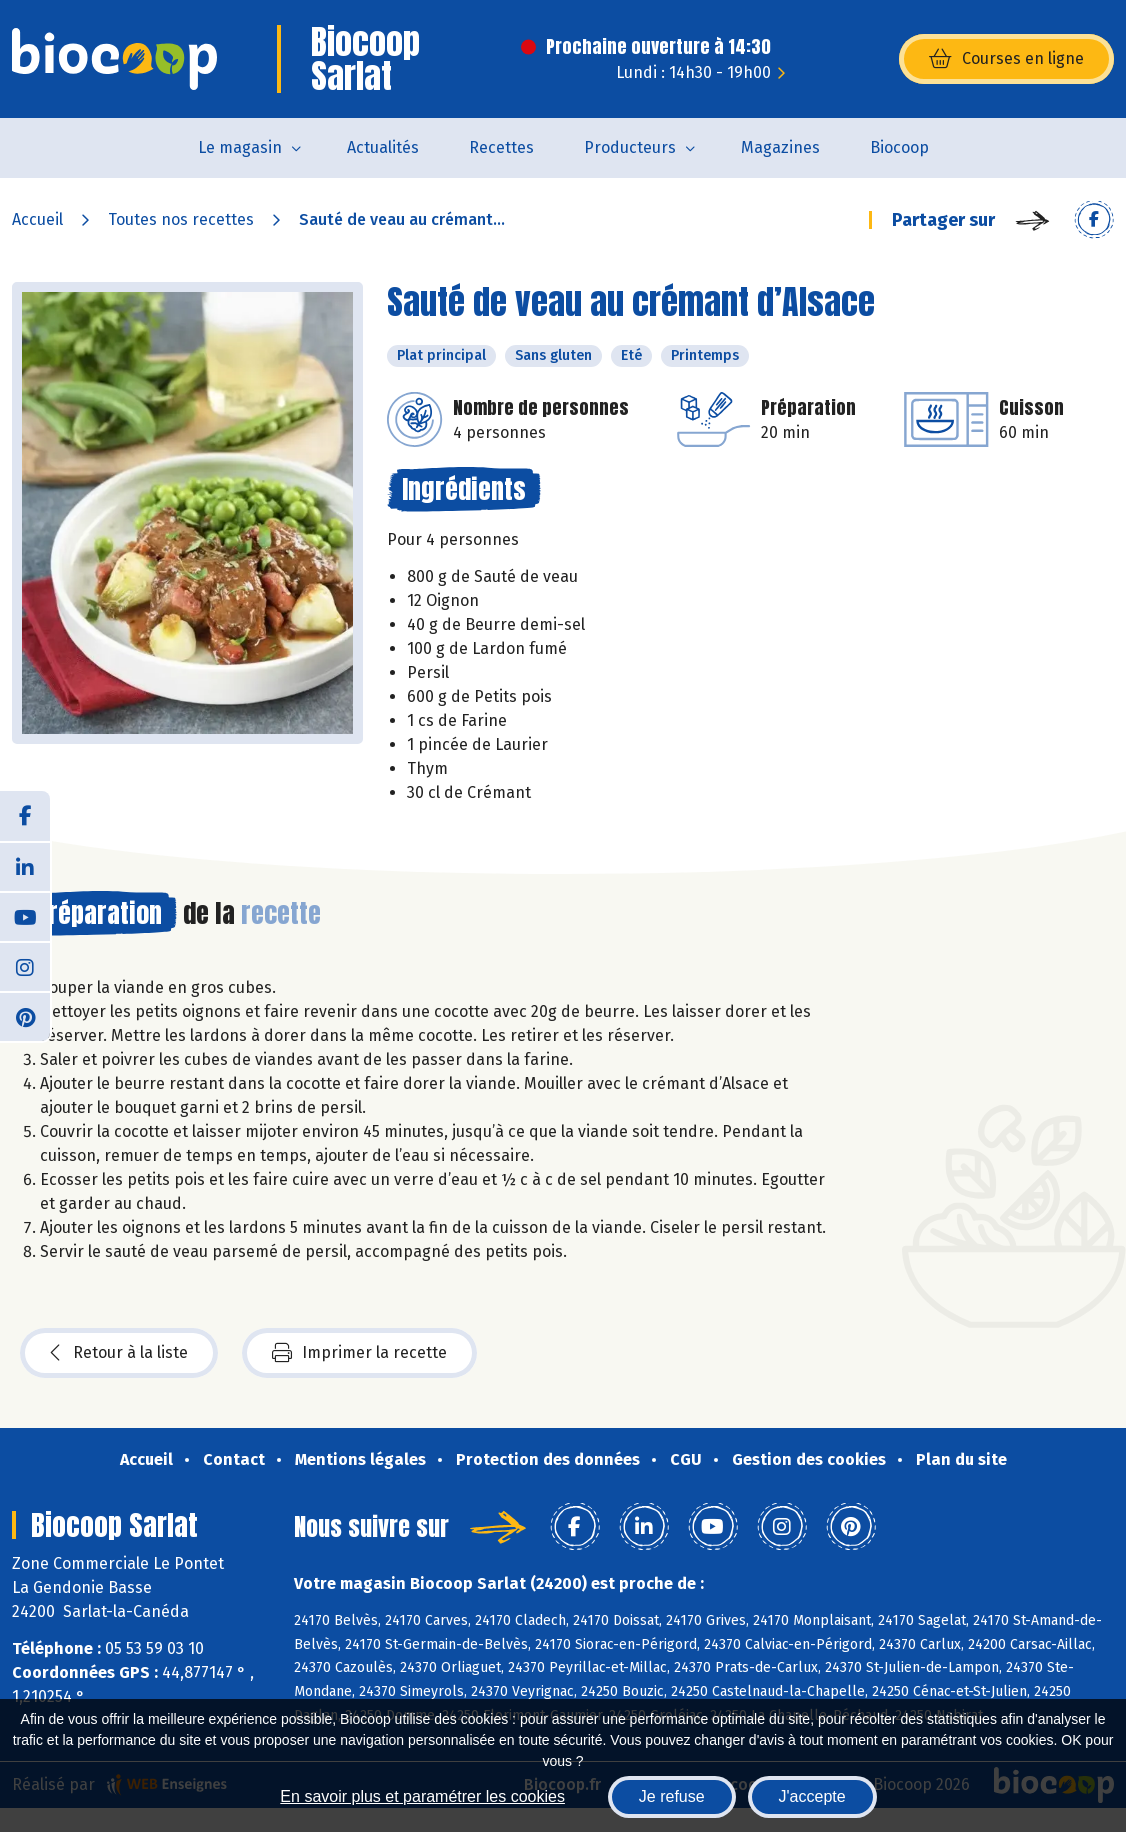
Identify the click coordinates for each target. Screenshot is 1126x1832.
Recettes (501, 147)
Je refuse (672, 1796)
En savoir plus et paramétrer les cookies (422, 1796)
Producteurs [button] (630, 147)
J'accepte (812, 1796)
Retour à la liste (119, 1353)
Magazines (780, 147)
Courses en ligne (1006, 59)
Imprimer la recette (359, 1353)
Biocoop (899, 147)
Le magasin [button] (240, 147)
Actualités (383, 147)
